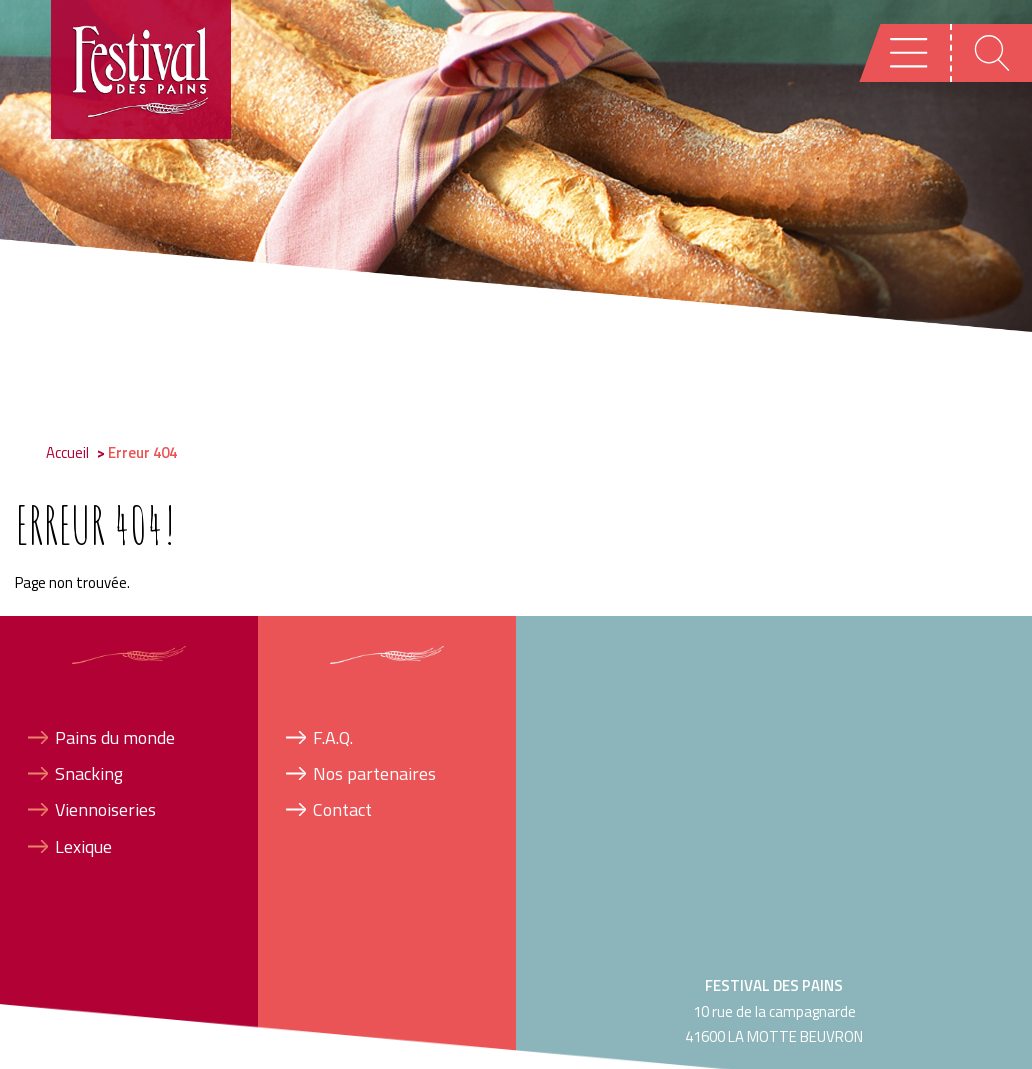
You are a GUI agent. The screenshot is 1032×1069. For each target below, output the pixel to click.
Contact (342, 809)
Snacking (89, 773)
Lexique (83, 846)
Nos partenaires (374, 773)
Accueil (67, 452)
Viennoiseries (105, 809)
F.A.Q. (333, 737)
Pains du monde (115, 737)
